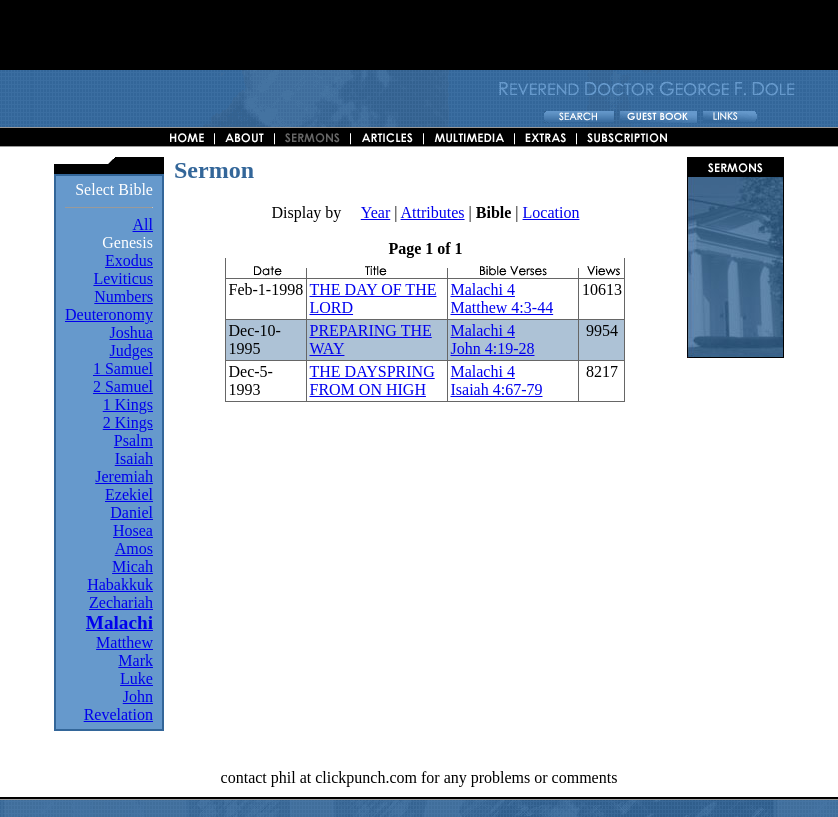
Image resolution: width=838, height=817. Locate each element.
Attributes (433, 212)
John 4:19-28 (492, 348)
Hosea (133, 530)
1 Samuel (123, 368)
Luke (136, 678)
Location (551, 212)
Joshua (131, 332)
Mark (135, 660)
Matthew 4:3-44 (501, 307)
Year (375, 212)
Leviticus (123, 278)
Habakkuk (120, 584)
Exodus (129, 260)
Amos (134, 548)
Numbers (123, 296)
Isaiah (134, 458)
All (143, 224)
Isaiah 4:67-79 (496, 389)
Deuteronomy (109, 314)
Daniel (131, 512)
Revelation (118, 714)
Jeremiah (124, 476)
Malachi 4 (482, 289)
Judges (131, 350)
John (138, 696)
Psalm (133, 440)
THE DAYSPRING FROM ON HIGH (371, 380)
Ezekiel (129, 494)
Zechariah (121, 602)
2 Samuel (123, 386)
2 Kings (128, 422)
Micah (132, 566)
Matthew (124, 642)
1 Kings (128, 404)
